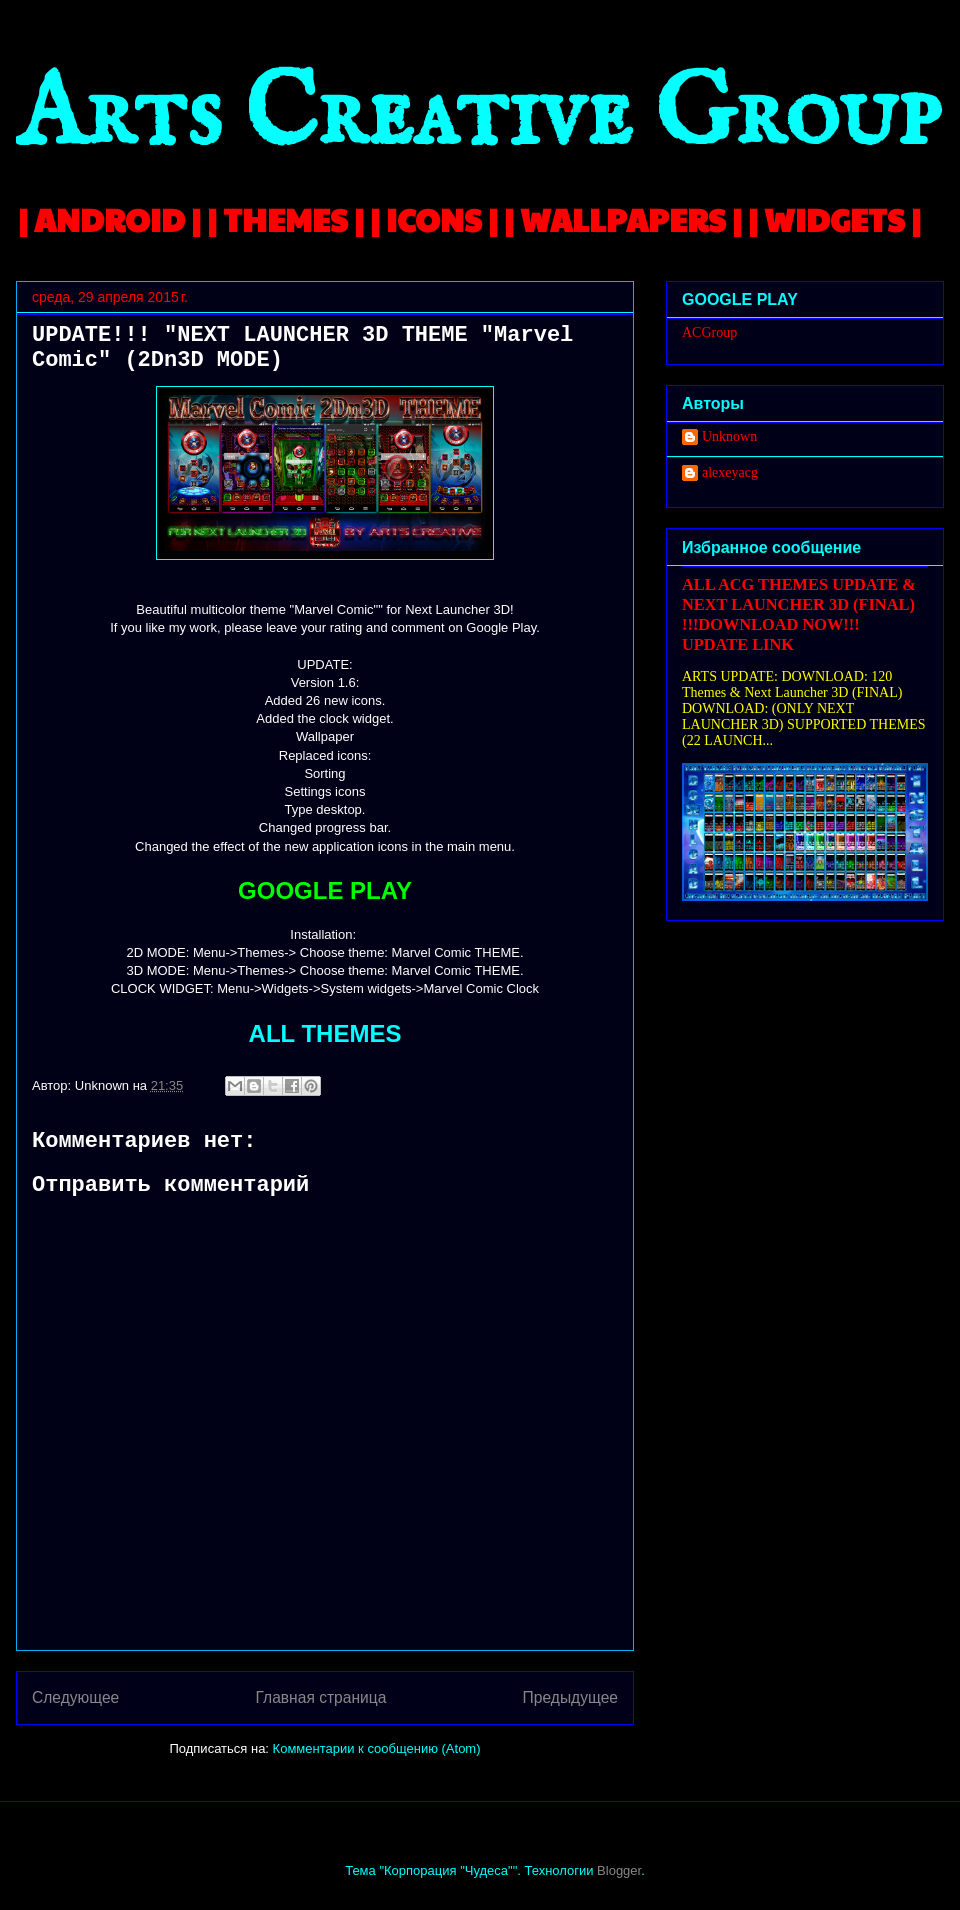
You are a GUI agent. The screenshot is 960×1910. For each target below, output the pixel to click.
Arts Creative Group (478, 116)
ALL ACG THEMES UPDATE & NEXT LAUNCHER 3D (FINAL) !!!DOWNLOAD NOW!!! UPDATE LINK (799, 614)
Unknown (729, 436)
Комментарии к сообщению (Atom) (377, 1748)
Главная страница (320, 1697)
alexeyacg (730, 472)
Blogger (619, 1870)
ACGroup (709, 332)
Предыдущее (570, 1697)
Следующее (75, 1697)
